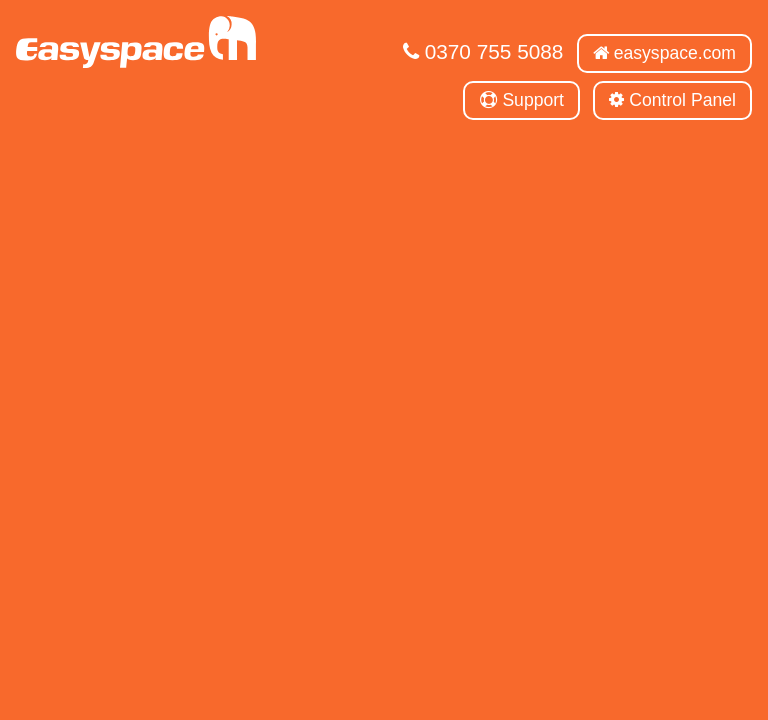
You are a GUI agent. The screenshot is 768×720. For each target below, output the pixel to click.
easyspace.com (664, 53)
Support (522, 100)
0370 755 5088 (483, 51)
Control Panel (672, 100)
